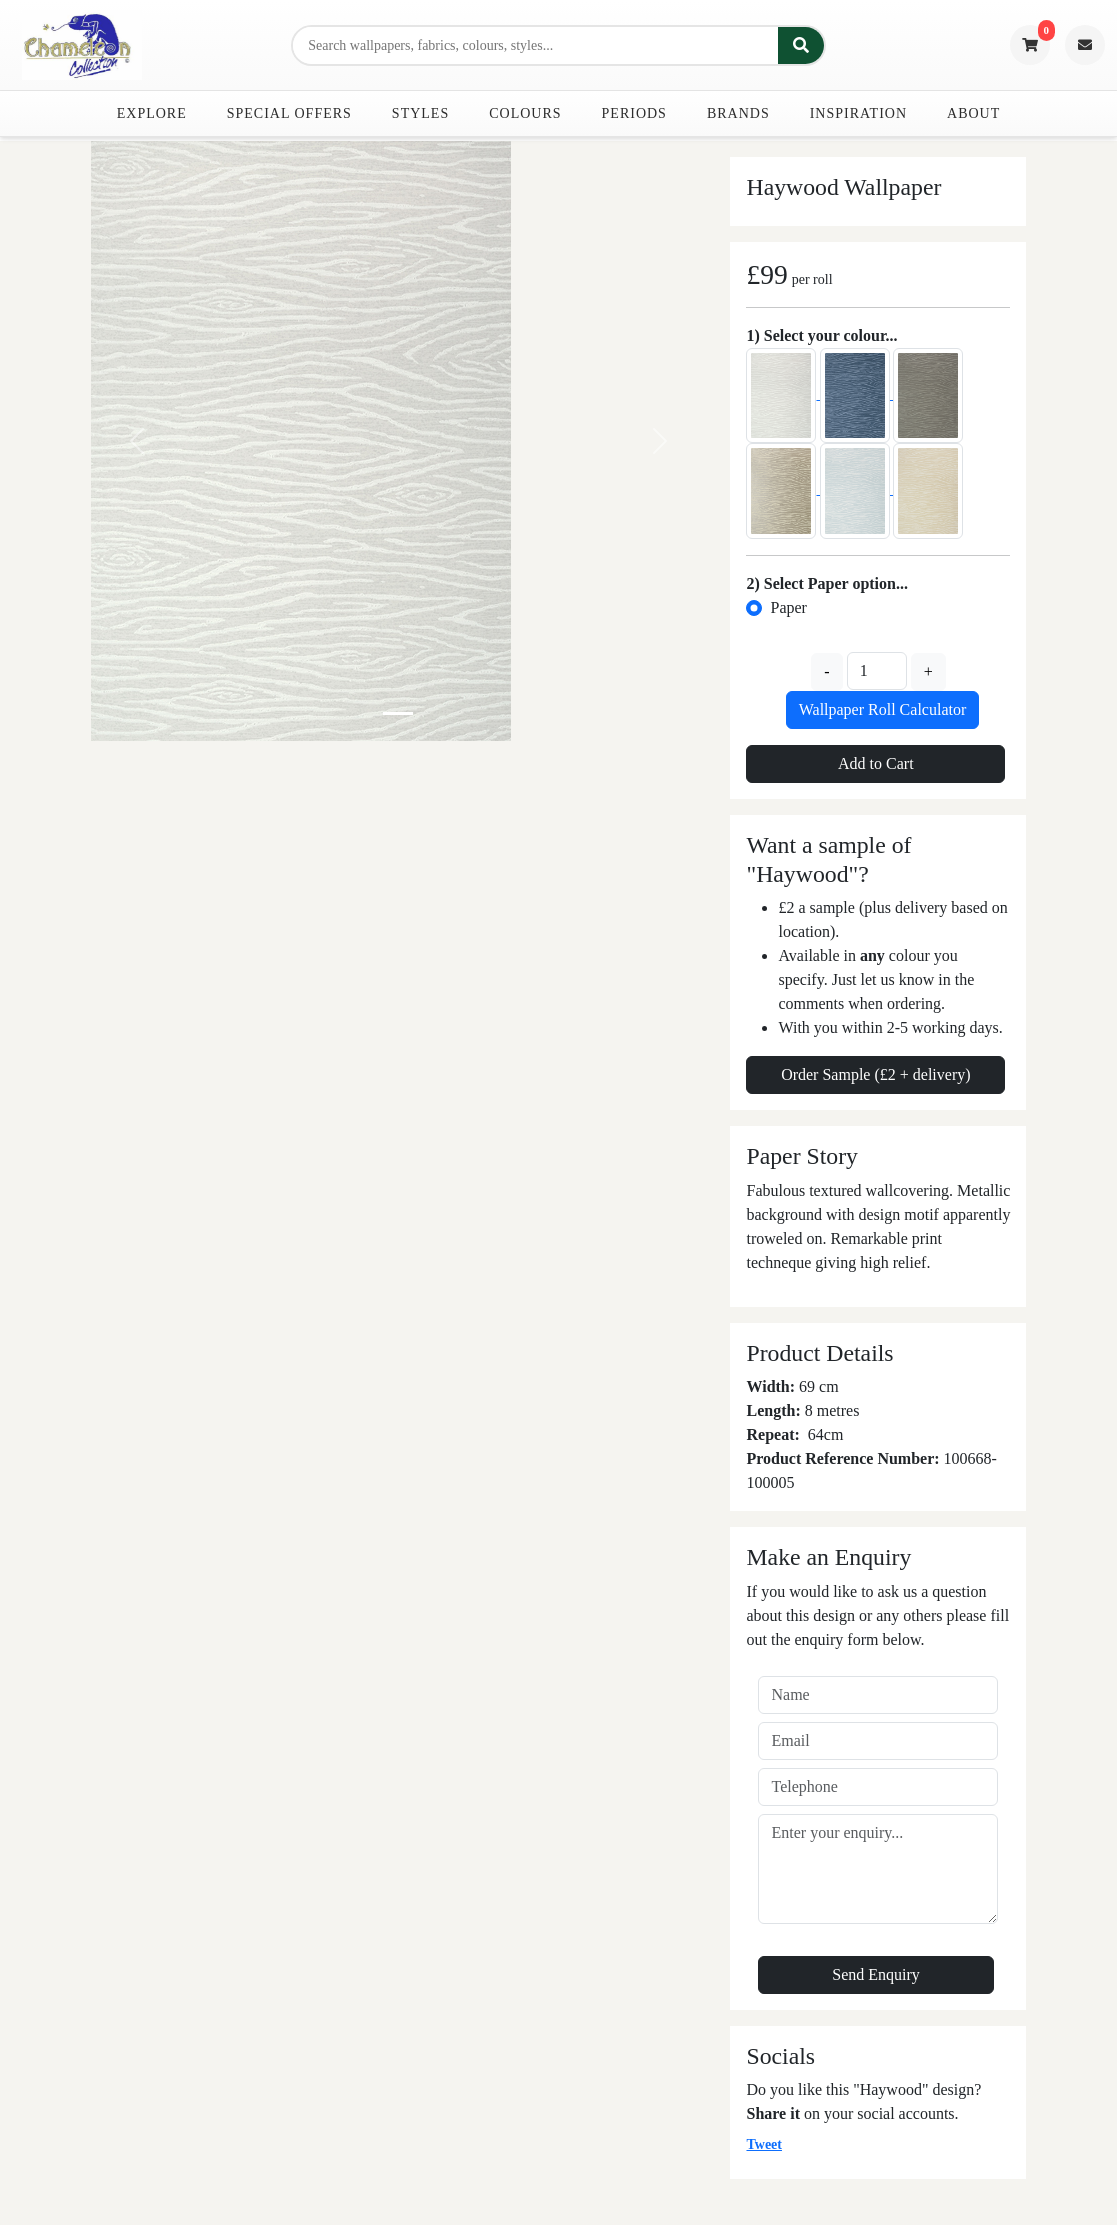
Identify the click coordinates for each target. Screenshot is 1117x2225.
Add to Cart (876, 763)
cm (834, 1434)
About (973, 113)
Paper (788, 607)
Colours (525, 113)
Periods (634, 113)
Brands (738, 113)
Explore (152, 113)
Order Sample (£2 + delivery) (875, 1074)
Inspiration (858, 113)
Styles (420, 113)
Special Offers (289, 113)
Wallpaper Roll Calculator (883, 709)
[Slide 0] (398, 713)
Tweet (764, 2144)
